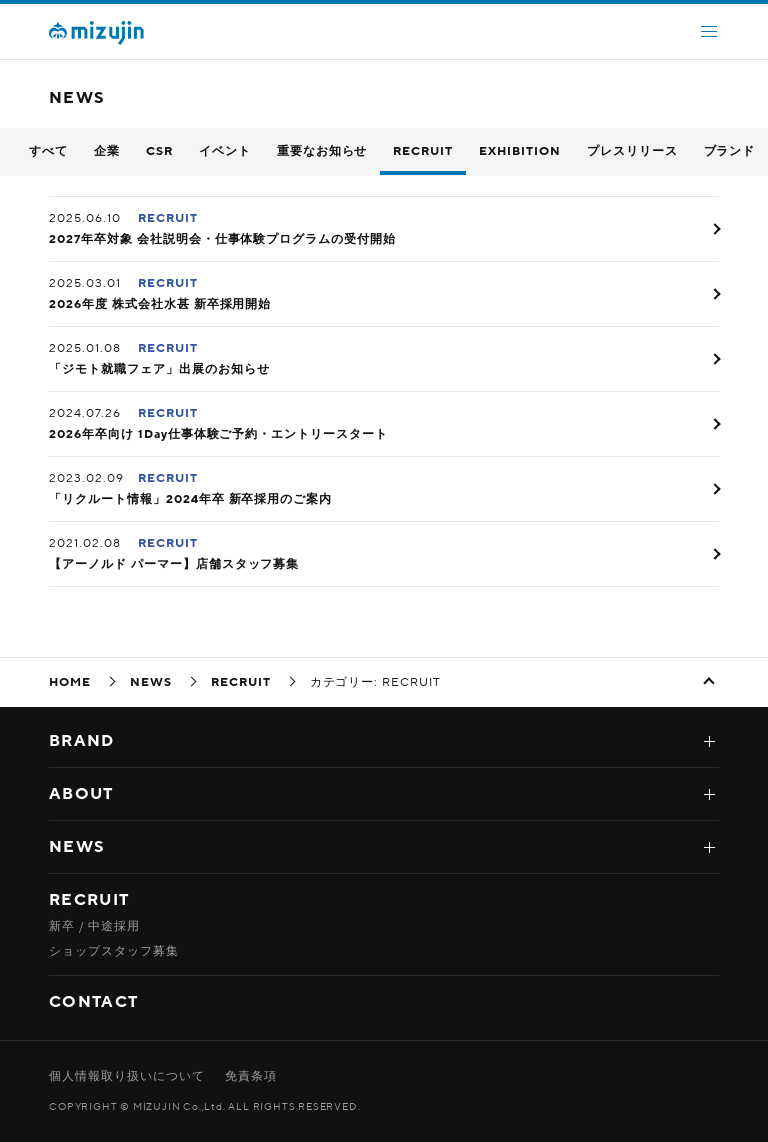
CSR (159, 151)
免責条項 (251, 1076)
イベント (225, 151)
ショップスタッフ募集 (114, 951)
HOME (70, 682)
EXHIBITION (520, 151)
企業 (107, 151)
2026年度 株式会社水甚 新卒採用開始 (160, 304)
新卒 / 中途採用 (94, 926)
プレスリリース (632, 151)
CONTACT (93, 1002)
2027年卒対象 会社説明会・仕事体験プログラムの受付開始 (222, 239)
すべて (48, 151)
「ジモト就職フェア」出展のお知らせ (159, 369)
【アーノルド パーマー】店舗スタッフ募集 (174, 564)
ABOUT (81, 794)
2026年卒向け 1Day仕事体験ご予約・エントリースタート (218, 434)
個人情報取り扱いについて (127, 1076)
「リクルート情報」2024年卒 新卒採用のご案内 (190, 499)
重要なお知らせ (322, 151)
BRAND (81, 741)
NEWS (151, 682)
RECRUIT (423, 151)
